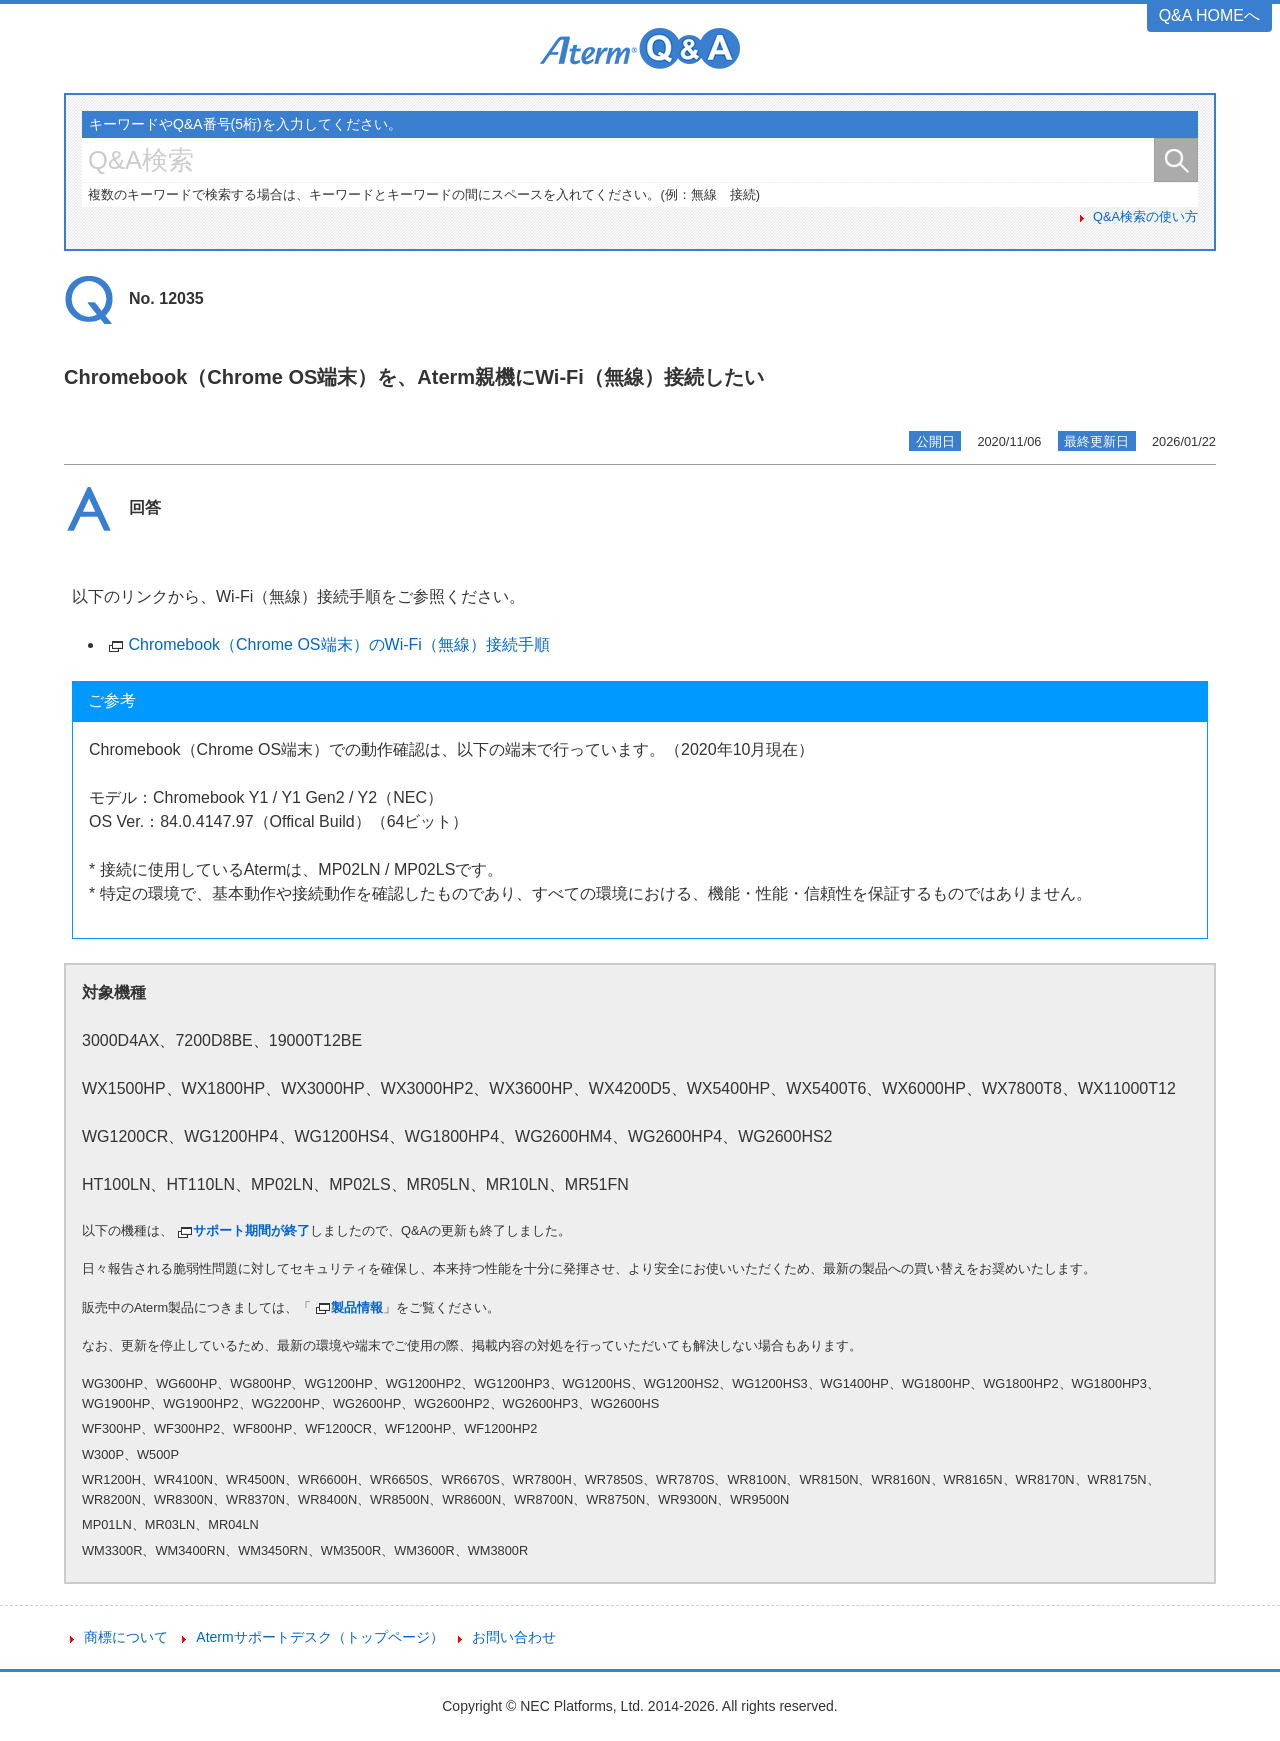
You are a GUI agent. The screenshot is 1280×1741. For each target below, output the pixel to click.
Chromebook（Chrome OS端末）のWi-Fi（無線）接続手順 (338, 644)
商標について (126, 1637)
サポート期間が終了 (251, 1230)
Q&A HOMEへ (1209, 15)
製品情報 (357, 1307)
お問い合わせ (514, 1637)
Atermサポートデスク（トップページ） (319, 1637)
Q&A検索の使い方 (1145, 216)
